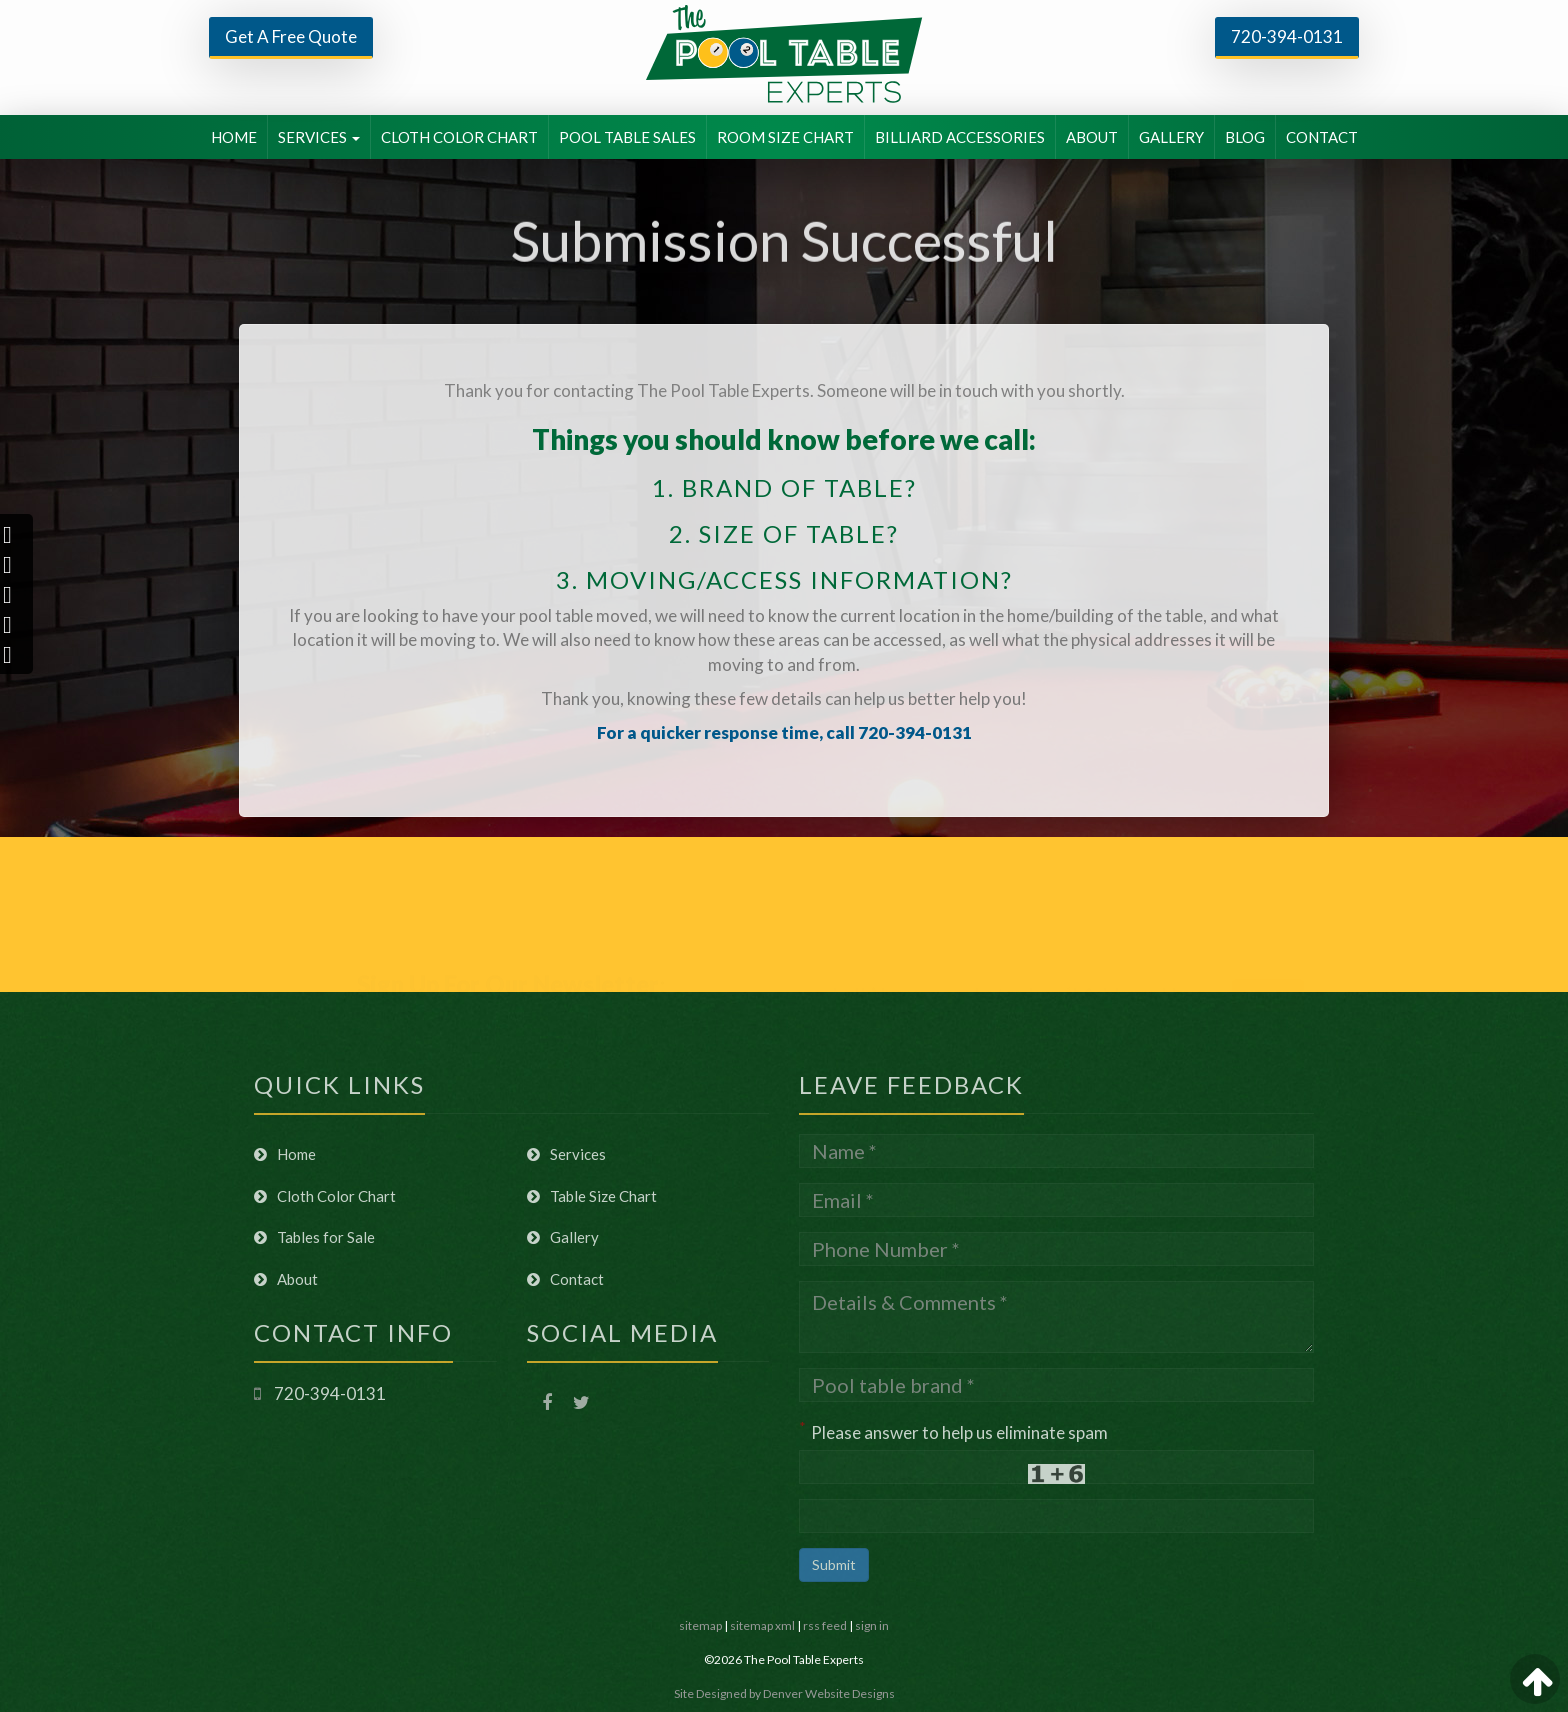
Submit (834, 1564)
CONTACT (1322, 137)
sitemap (700, 1625)
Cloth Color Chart (325, 1196)
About (286, 1279)
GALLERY (1171, 137)
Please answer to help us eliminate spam (953, 1430)
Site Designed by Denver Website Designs (784, 1693)
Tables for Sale (314, 1237)
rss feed (825, 1625)
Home (285, 1154)
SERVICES (319, 137)
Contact (565, 1279)
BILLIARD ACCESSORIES (960, 137)
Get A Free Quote (291, 36)
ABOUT (1092, 137)
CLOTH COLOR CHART (459, 137)
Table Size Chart (592, 1196)
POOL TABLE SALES (627, 137)
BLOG (1245, 137)
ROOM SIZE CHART (785, 137)
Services (566, 1154)
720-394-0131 (1287, 36)
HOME (234, 137)
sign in (872, 1625)
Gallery (563, 1237)
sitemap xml (762, 1625)
